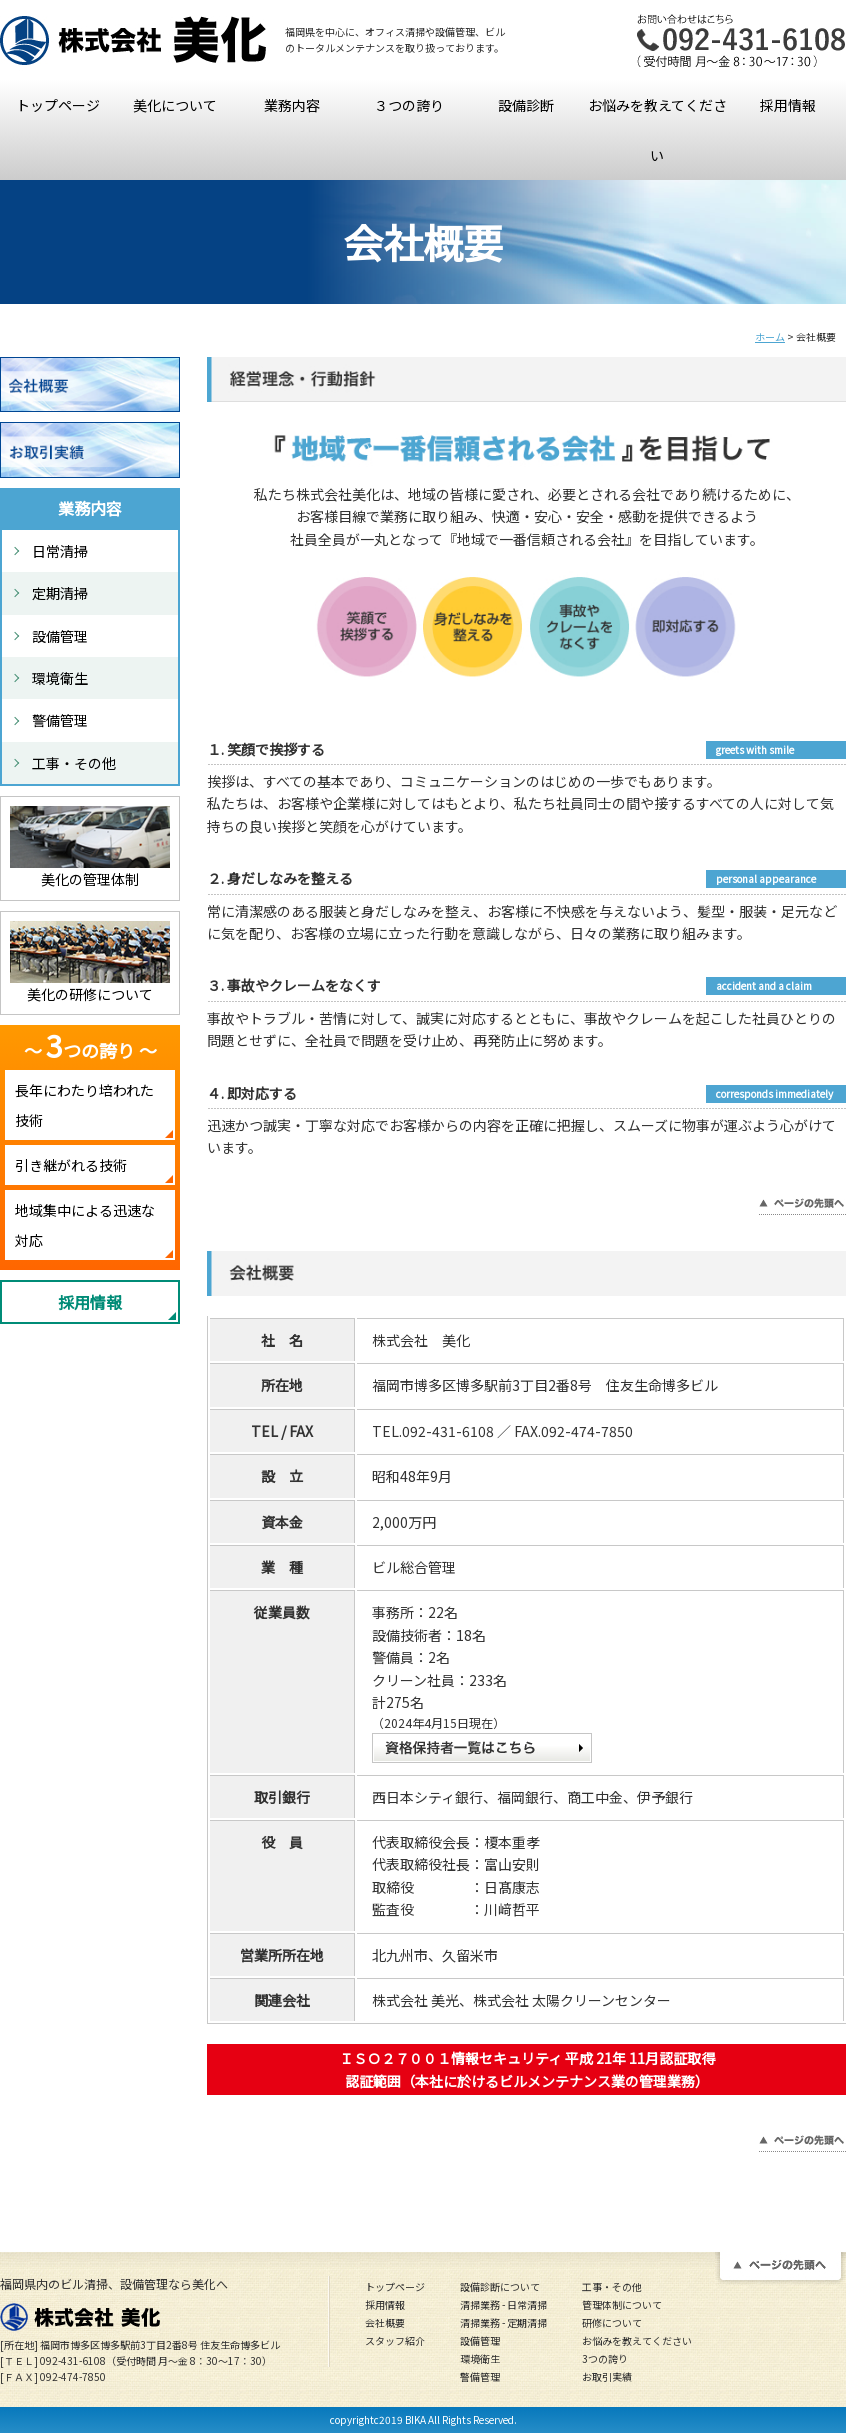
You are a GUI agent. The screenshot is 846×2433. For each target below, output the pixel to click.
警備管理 (60, 720)
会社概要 (385, 2322)
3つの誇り (605, 2358)
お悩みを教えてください (657, 130)
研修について (612, 2322)
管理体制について (622, 2304)
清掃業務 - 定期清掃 (503, 2322)
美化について (175, 105)
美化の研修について (90, 994)
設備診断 (526, 105)
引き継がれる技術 (71, 1165)
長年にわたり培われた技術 (84, 1105)
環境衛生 (60, 678)
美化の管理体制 (90, 879)
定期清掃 (60, 593)
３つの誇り (409, 105)
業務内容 (292, 105)
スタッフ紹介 (395, 2340)
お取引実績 (607, 2376)
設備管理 (60, 636)
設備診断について (500, 2286)
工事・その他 (74, 763)
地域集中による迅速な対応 (85, 1225)
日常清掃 (60, 551)
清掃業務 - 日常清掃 (503, 2304)
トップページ (58, 105)
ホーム (770, 336)
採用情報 (788, 105)
